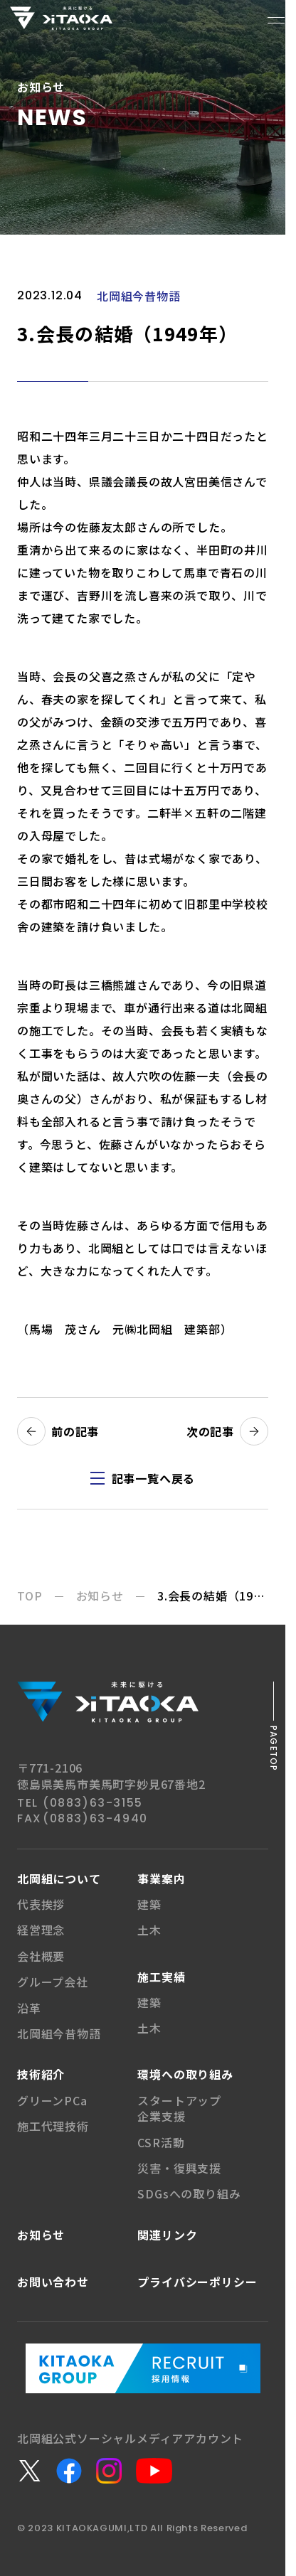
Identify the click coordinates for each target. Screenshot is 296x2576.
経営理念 (41, 1929)
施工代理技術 (53, 2125)
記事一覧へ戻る (154, 1478)
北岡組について (59, 1878)
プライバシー (197, 2281)
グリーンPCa (52, 2100)
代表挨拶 (41, 1904)
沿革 (29, 2007)
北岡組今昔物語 (59, 2033)
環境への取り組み (185, 2074)
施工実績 (161, 1976)
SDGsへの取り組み (188, 2193)
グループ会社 (52, 1981)
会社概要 (41, 1956)
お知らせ (41, 2234)
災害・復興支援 (179, 2167)
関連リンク (167, 2234)
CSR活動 (160, 2142)
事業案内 (161, 1878)
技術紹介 (41, 2074)
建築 (149, 1904)
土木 (149, 1929)
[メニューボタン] (276, 20)
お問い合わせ (53, 2281)
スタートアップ (179, 2108)
